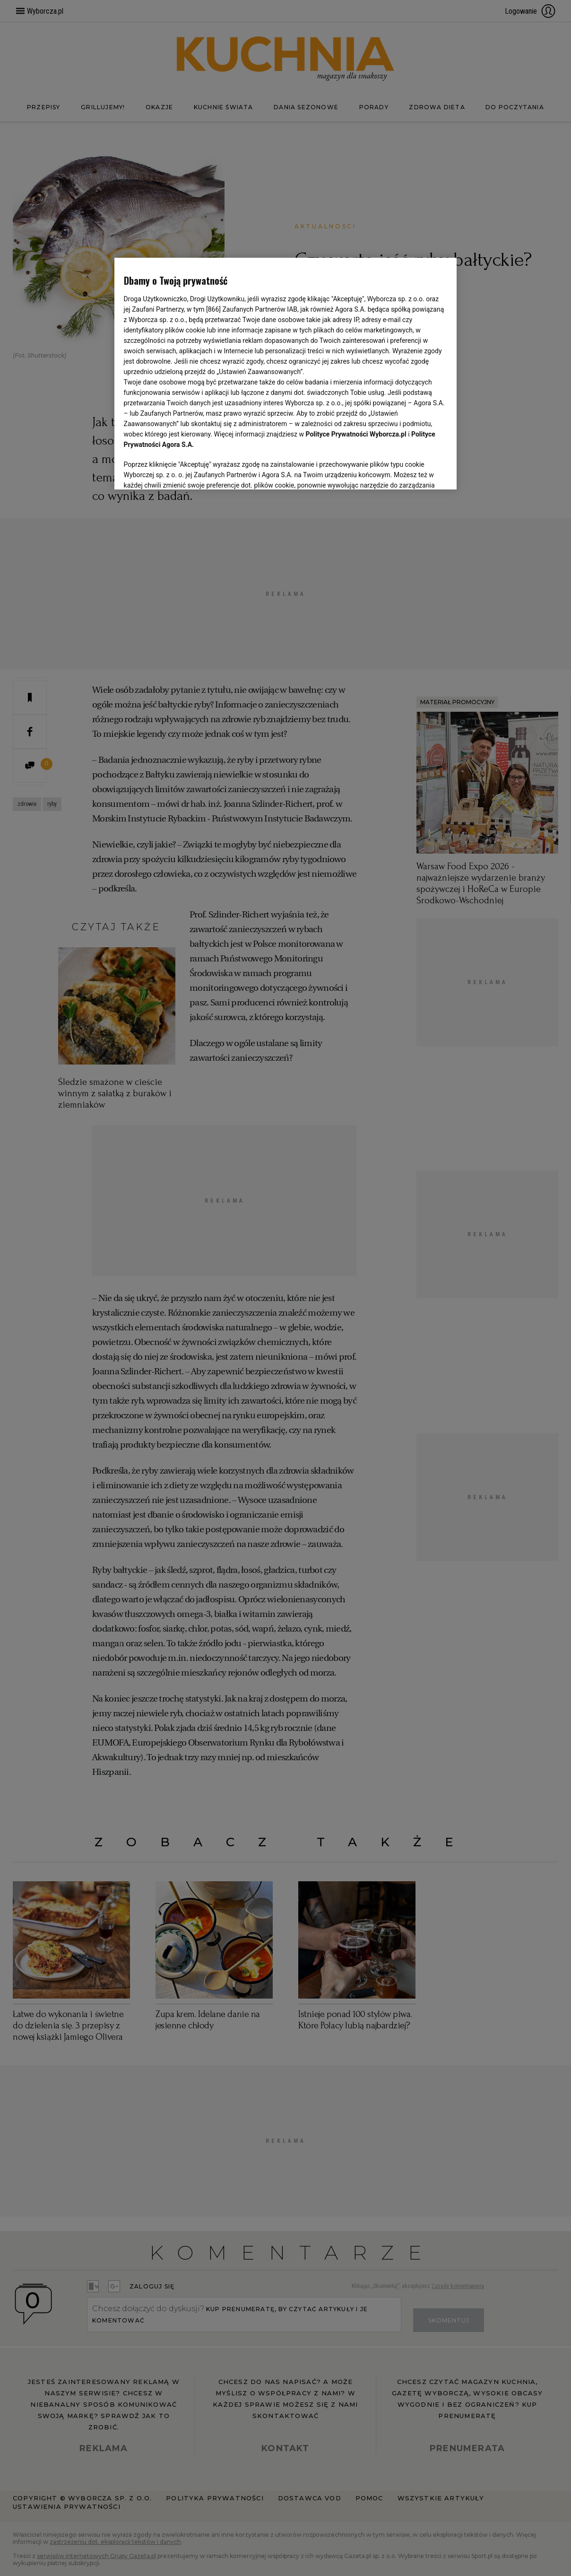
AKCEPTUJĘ (415, 471)
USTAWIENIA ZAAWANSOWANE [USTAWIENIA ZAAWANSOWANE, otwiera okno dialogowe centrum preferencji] (185, 470)
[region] (285, 373)
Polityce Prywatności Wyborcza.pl (356, 434)
